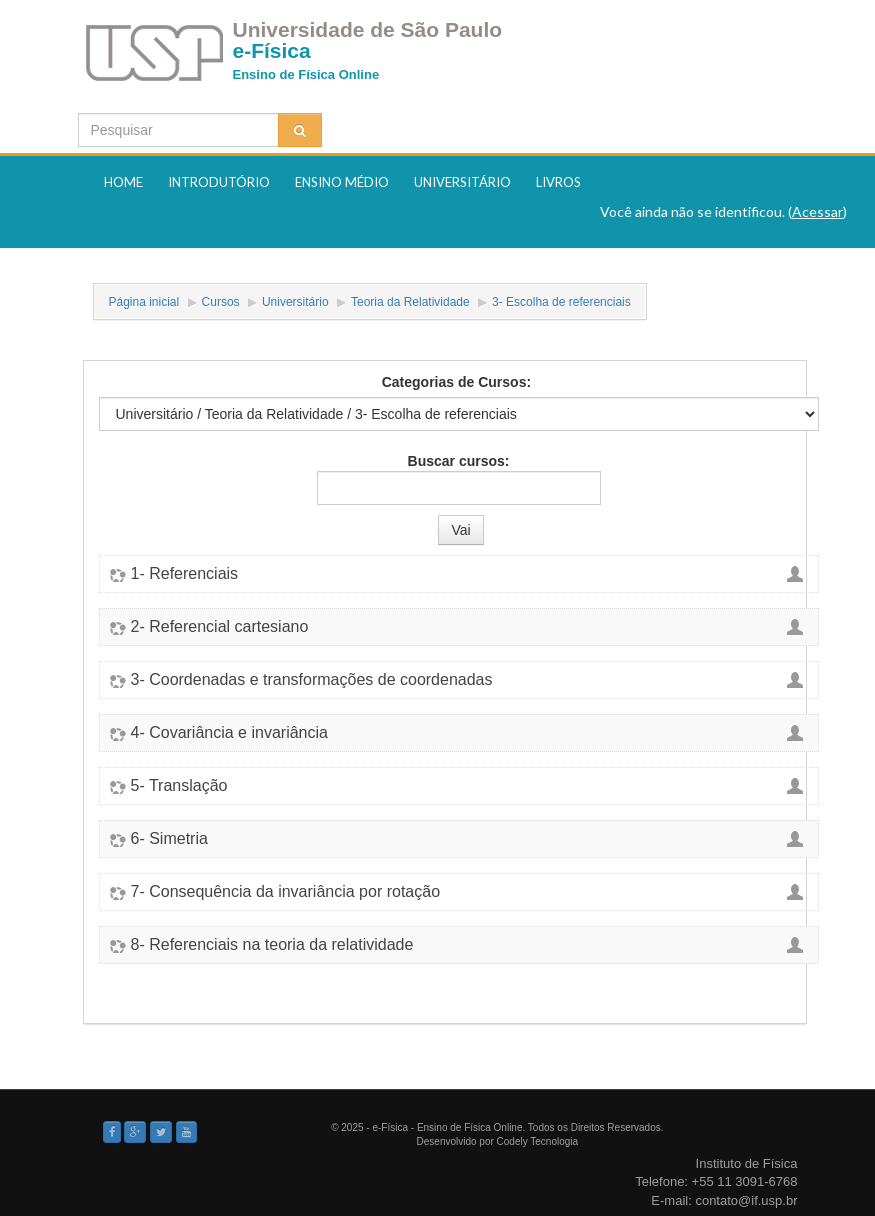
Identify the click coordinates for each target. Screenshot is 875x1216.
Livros (558, 182)
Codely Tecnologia (538, 1141)
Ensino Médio (342, 182)
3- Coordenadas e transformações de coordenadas (312, 680)
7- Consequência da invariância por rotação (286, 892)
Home (123, 182)
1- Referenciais (185, 574)
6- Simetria (169, 839)
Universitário (462, 182)
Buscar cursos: (459, 461)
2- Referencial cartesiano (220, 627)
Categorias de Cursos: (456, 382)
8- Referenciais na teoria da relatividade (272, 945)
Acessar (817, 211)
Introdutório (219, 182)
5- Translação (179, 786)
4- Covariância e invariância (229, 733)
